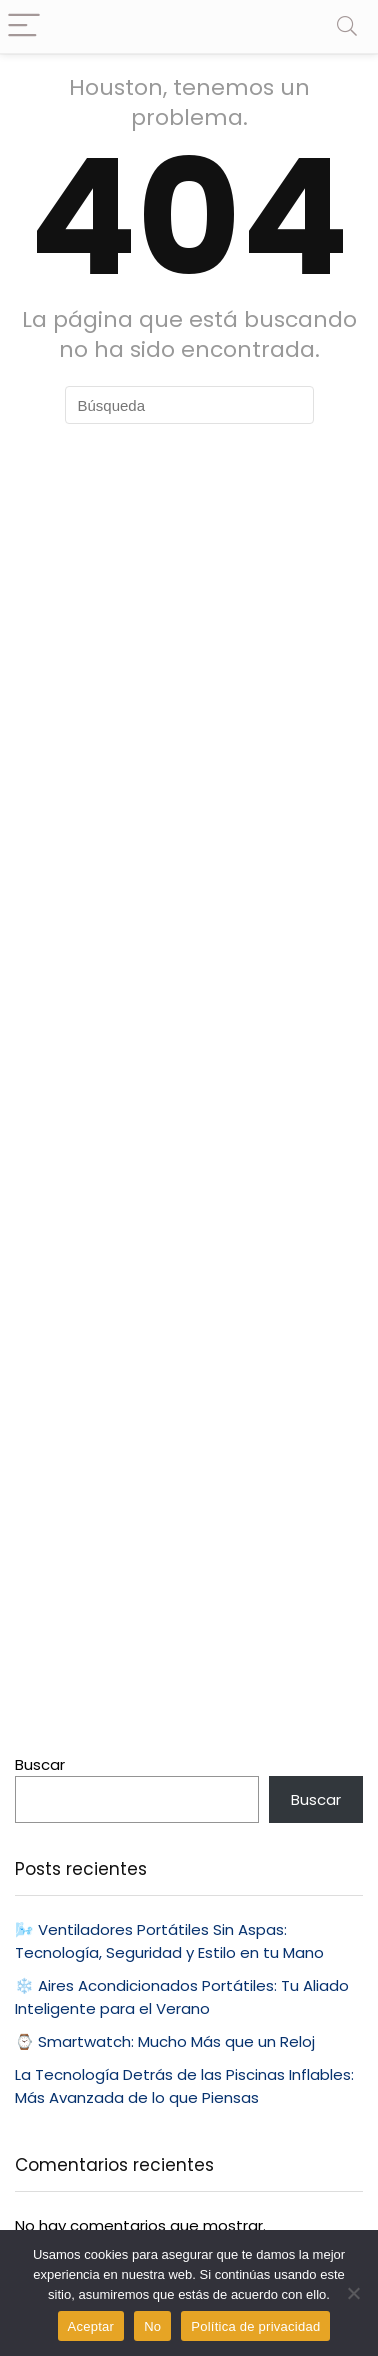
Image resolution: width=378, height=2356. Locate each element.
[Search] (347, 26)
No (152, 2326)
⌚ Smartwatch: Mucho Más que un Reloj (165, 2041)
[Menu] (24, 26)
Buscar (40, 1764)
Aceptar (91, 2326)
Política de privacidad (255, 2326)
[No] (353, 2293)
